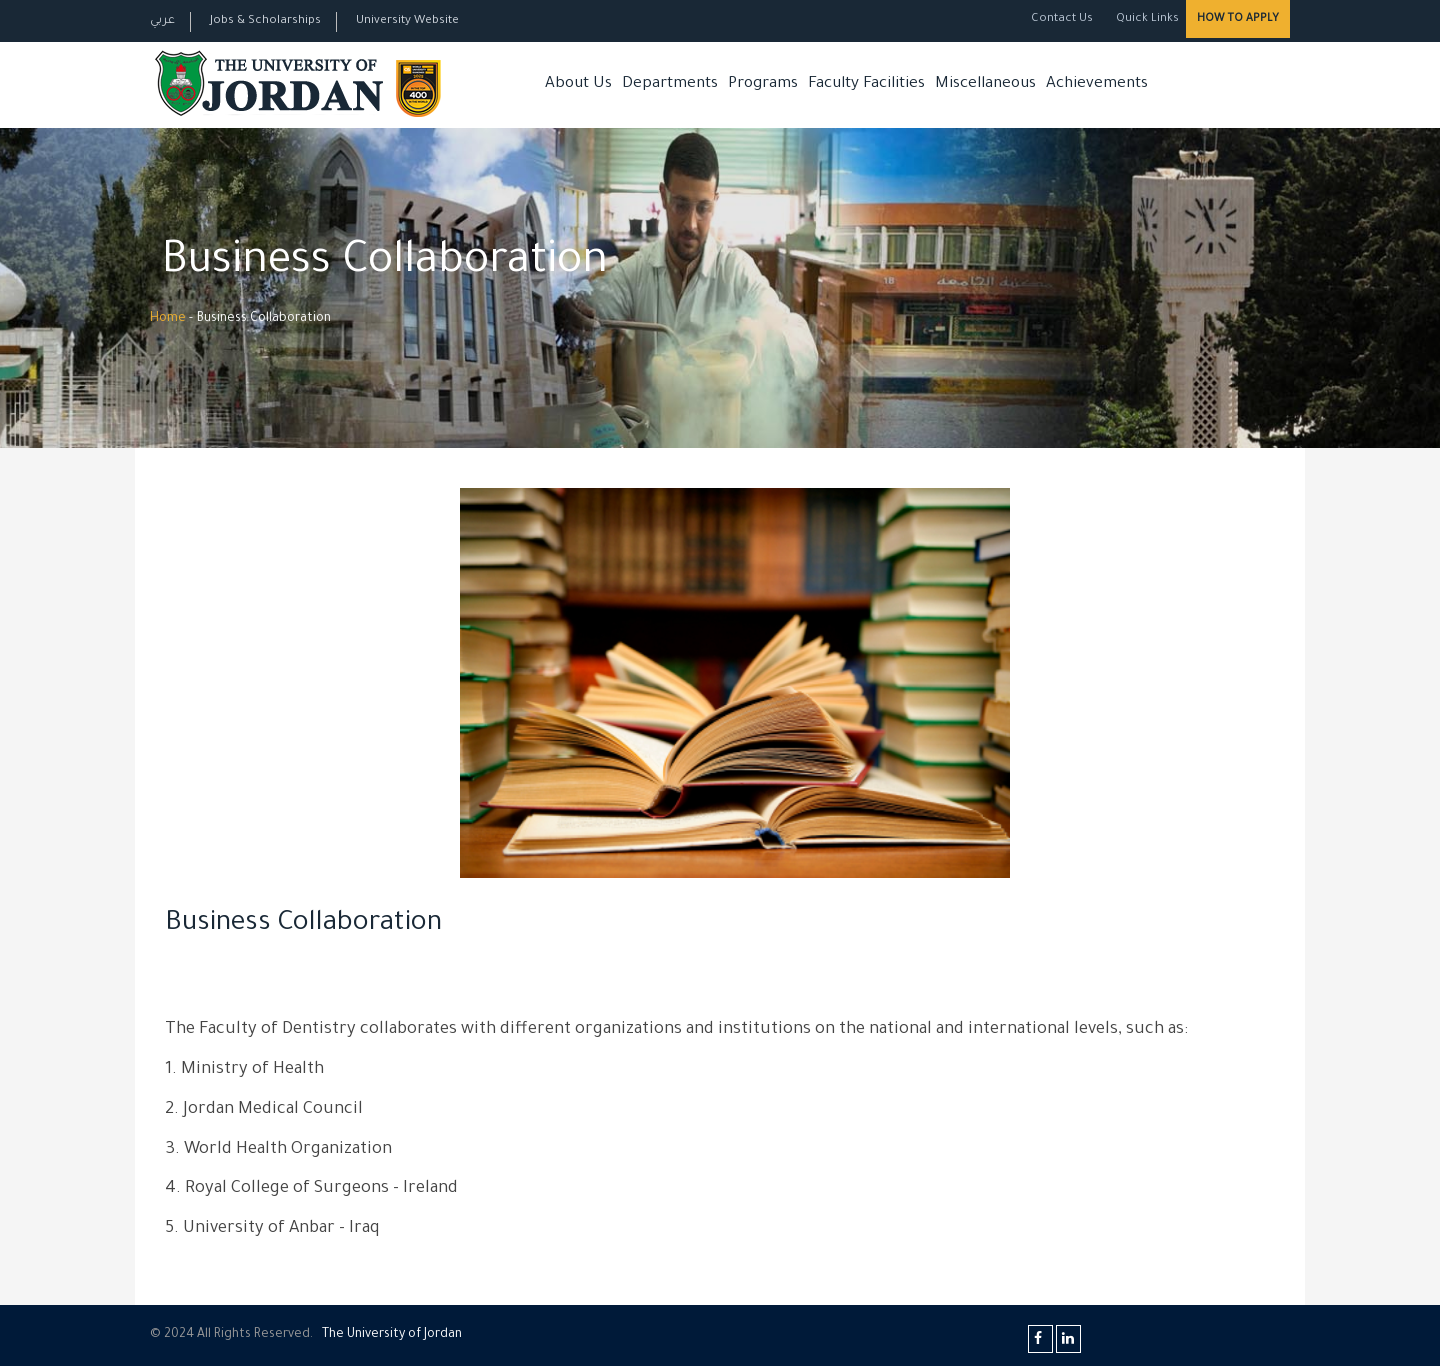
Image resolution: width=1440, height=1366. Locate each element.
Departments (670, 84)
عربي (162, 21)
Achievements (1097, 84)
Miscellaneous (985, 84)
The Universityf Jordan (392, 1335)
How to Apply (1238, 19)
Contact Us (1062, 19)
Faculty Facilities (866, 84)
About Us (578, 84)
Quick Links (1146, 19)
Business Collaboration (303, 925)
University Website (407, 21)
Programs (763, 84)
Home (168, 319)
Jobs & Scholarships (265, 21)
